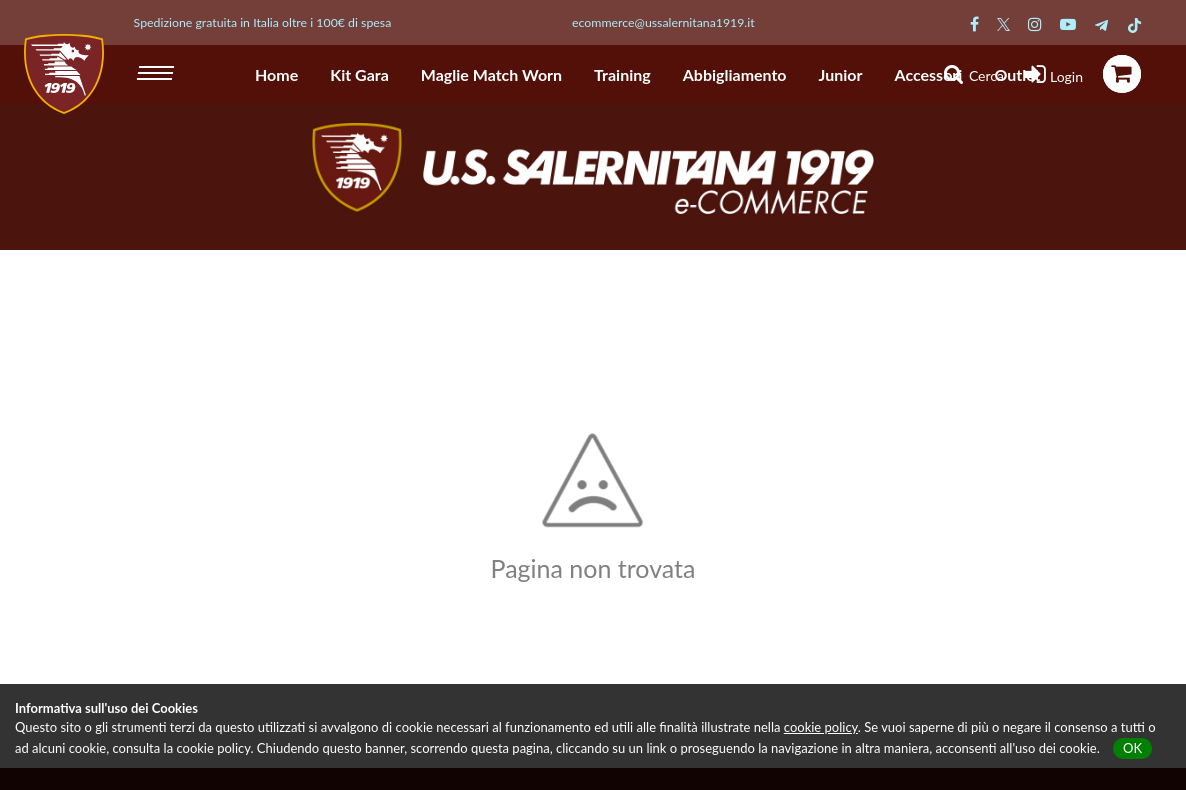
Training (622, 74)
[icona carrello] (1122, 74)
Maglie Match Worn (491, 74)
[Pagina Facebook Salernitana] (974, 23)
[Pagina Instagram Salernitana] (1035, 23)
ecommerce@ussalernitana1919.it (663, 22)
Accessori (929, 74)
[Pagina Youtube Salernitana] (1068, 23)
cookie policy (821, 727)
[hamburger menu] (157, 70)
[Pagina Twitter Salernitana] (1003, 23)
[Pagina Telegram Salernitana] (1101, 23)
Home (276, 74)
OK (1132, 748)
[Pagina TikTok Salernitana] (1134, 23)
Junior (841, 74)
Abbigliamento (735, 74)
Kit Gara (359, 74)
